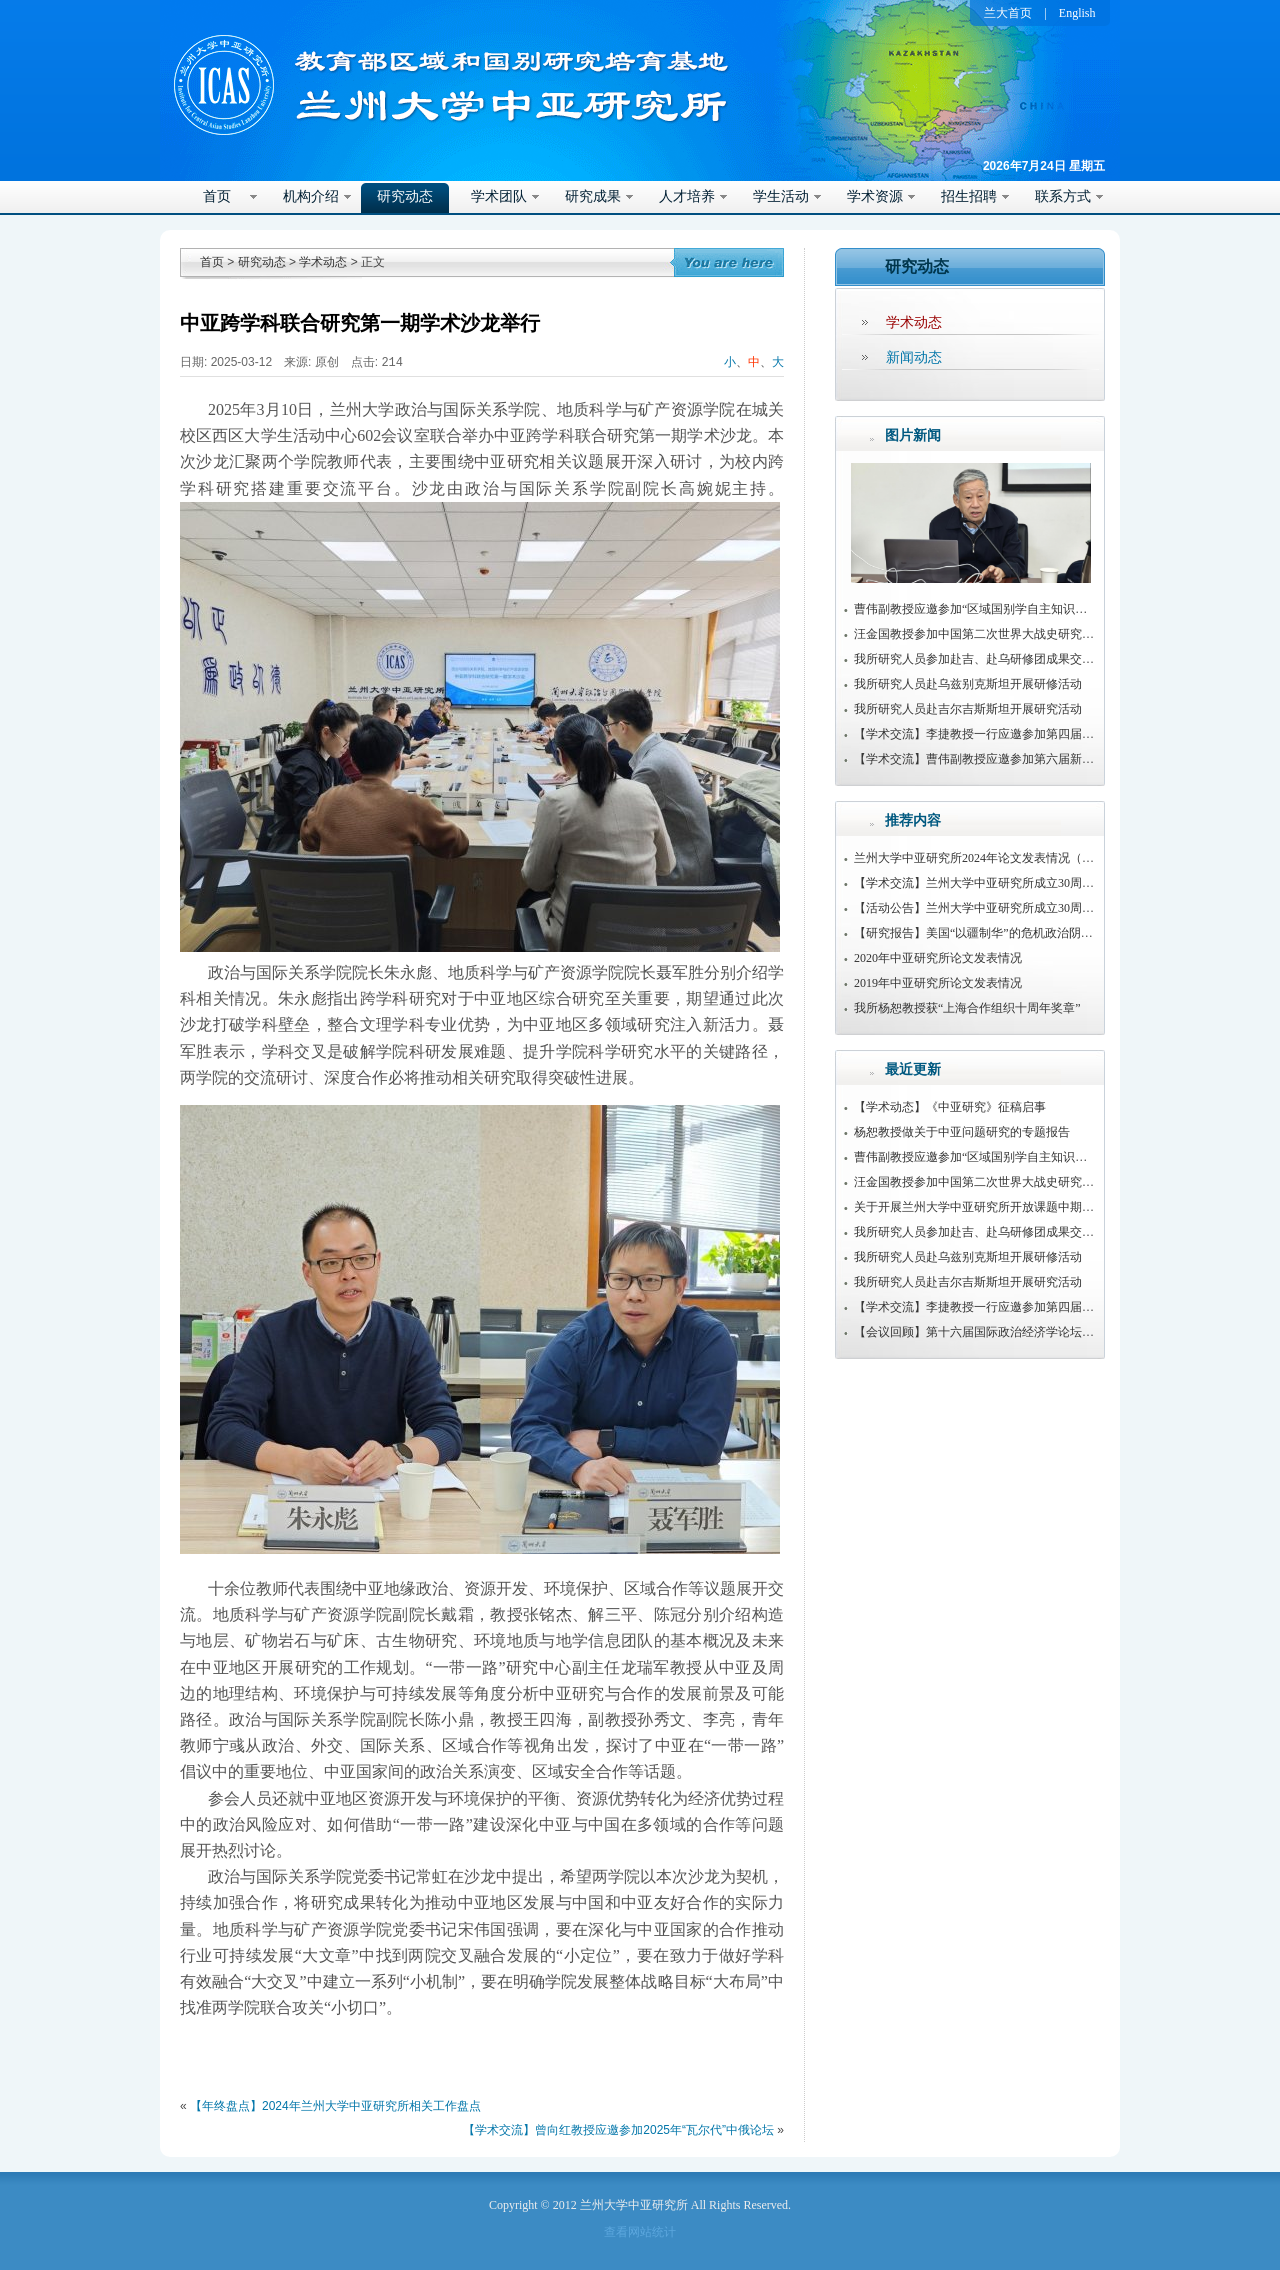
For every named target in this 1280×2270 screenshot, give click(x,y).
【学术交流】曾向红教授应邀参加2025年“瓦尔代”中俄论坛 (618, 2130)
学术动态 (323, 262)
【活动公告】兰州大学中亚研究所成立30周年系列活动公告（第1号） (1037, 908)
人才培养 (687, 196)
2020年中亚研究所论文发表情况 (938, 958)
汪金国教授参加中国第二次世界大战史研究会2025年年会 (1004, 634)
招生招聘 (969, 196)
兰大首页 (1008, 13)
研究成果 (593, 196)
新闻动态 (914, 357)
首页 (217, 196)
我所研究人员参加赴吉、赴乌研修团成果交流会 (980, 659)
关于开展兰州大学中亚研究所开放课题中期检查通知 (992, 1207)
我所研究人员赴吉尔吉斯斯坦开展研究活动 (968, 709)
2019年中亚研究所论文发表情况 (938, 983)
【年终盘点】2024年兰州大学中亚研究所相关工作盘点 (335, 2106)
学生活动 (781, 196)
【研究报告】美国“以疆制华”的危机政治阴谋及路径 (991, 933)
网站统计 (652, 2232)
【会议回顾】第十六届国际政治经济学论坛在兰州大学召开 (1010, 1332)
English (1077, 13)
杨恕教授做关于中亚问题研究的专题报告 (962, 1132)
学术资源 (875, 196)
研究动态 (405, 196)
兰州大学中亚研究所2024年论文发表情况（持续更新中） (1004, 858)
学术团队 (499, 196)
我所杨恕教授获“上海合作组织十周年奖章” (967, 1008)
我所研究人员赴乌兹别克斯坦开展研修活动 (968, 684)
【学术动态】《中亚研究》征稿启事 (950, 1107)
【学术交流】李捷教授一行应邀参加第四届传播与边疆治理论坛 (1022, 734)
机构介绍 (311, 196)
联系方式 (1063, 196)
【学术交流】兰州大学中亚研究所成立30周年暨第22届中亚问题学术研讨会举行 (1064, 883)
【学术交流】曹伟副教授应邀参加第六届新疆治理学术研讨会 (1016, 759)
